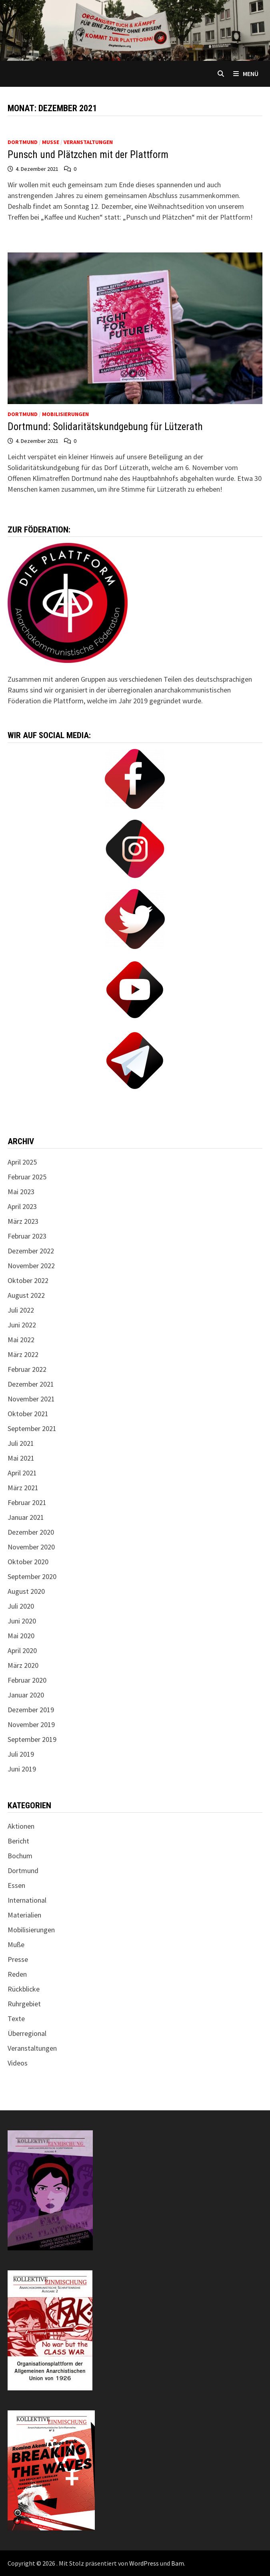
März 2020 (23, 1665)
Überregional (27, 2033)
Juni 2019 (22, 1768)
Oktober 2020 (28, 1561)
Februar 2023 (27, 1236)
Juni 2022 (22, 1324)
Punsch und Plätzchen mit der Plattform (88, 154)
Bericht (18, 1840)
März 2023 (23, 1221)
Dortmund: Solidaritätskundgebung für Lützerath (105, 426)
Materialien (24, 1914)
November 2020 (31, 1546)
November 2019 (31, 1724)
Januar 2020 (26, 1694)
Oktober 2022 (28, 1280)
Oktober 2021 (28, 1413)
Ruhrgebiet (24, 2003)
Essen (16, 1885)
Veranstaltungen (88, 142)
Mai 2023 (21, 1191)
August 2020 (26, 1591)
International (27, 1900)
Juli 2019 (21, 1754)
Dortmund (23, 142)
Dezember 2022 (31, 1250)
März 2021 (23, 1487)
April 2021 (22, 1472)
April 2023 (22, 1206)
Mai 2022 (21, 1339)
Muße (50, 142)
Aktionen (21, 1826)
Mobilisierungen (65, 414)
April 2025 (22, 1162)
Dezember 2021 (31, 1384)
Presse (18, 1959)
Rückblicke (24, 1989)
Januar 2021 (26, 1517)
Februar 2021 (27, 1502)
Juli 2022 (21, 1310)
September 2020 (32, 1576)
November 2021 (31, 1398)
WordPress (144, 2563)
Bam (177, 2563)
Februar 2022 (27, 1369)
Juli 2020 (21, 1606)
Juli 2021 (21, 1443)
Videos (18, 2063)
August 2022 (26, 1295)
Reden (17, 1974)
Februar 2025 (27, 1176)
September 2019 (32, 1739)
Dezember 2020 (31, 1532)
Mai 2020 (21, 1635)
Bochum (20, 1855)
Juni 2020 (22, 1620)
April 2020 (22, 1650)
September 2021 (32, 1428)
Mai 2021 (21, 1458)
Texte (16, 2018)
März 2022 (23, 1354)
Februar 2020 (27, 1680)
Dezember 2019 (31, 1709)
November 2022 (31, 1265)
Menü (245, 74)
